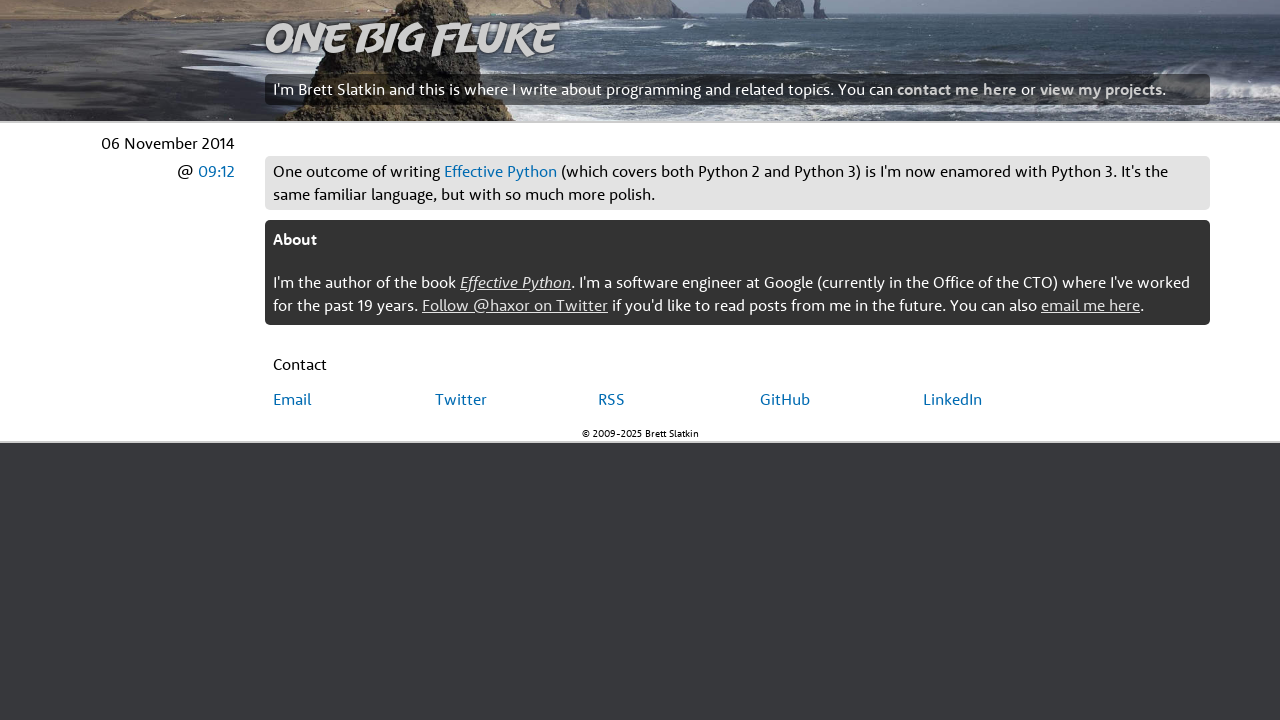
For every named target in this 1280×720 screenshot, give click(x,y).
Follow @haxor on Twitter (515, 305)
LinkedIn (952, 399)
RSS (611, 399)
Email (292, 399)
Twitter (461, 399)
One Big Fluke (411, 36)
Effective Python (500, 171)
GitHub (785, 399)
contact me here (957, 89)
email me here (1090, 305)
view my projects (1101, 89)
